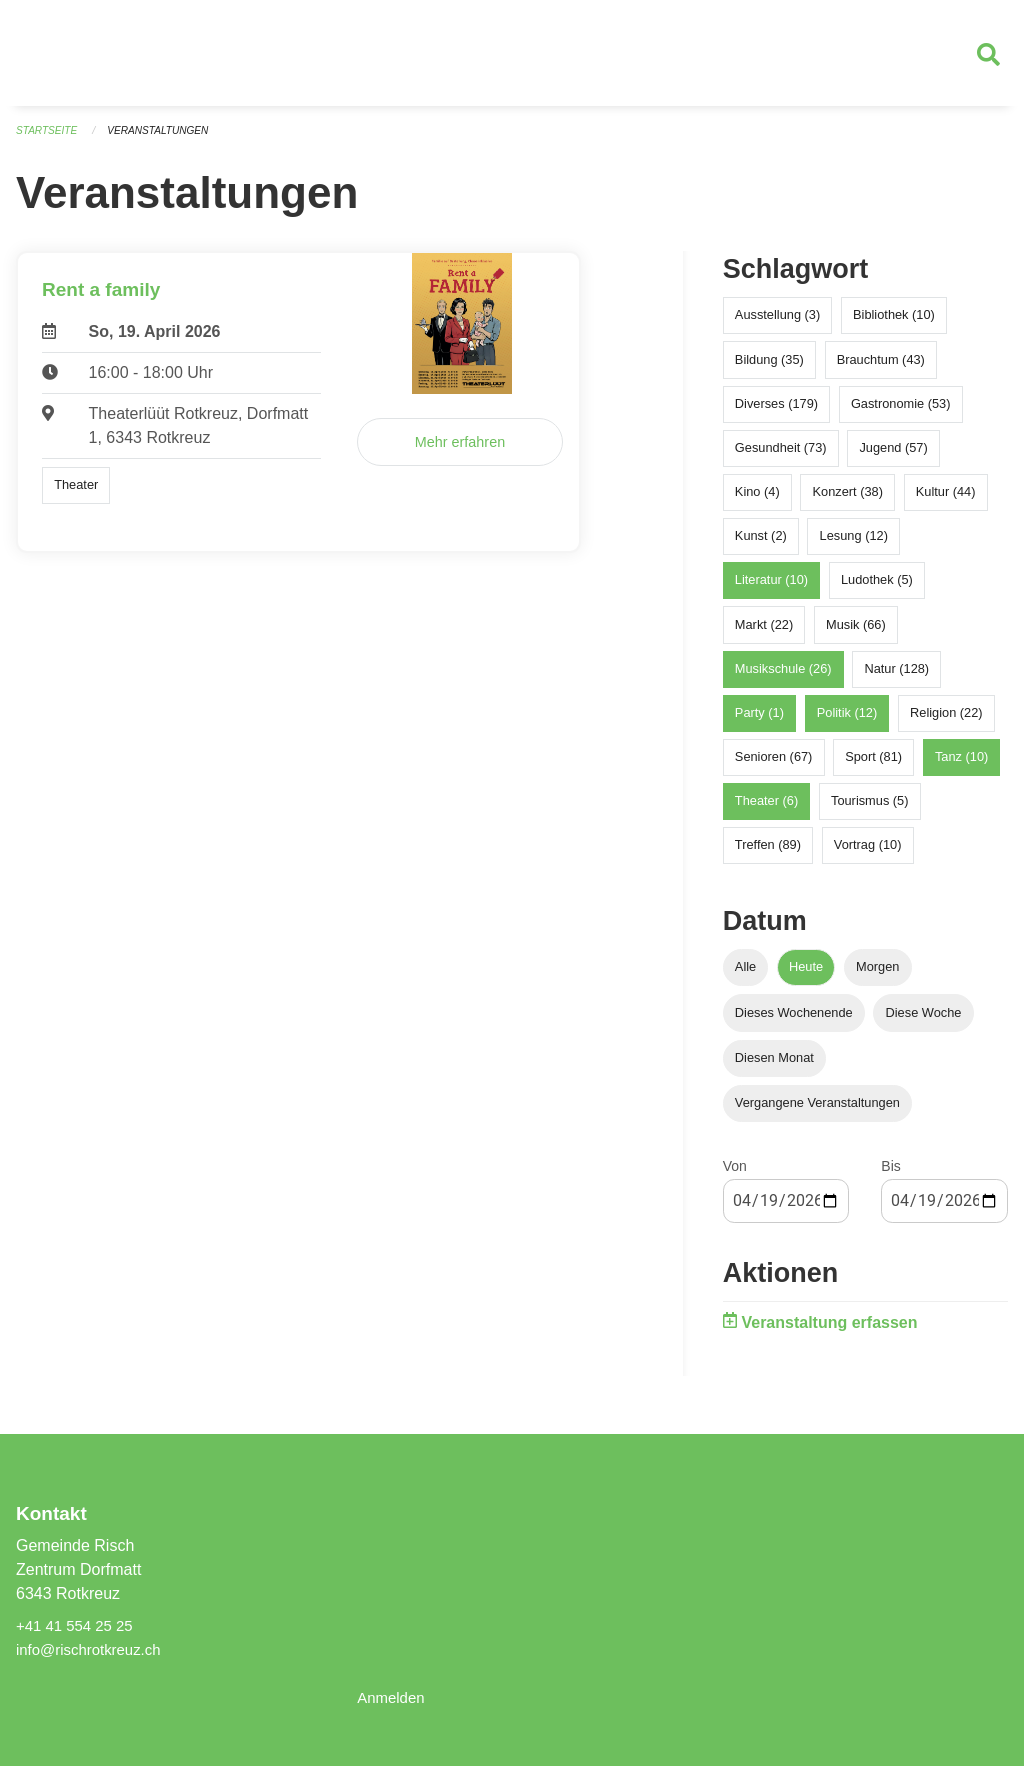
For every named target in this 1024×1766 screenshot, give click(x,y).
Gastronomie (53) (901, 411)
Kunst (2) (761, 544)
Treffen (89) (768, 853)
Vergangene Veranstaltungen (817, 1111)
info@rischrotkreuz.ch (93, 1649)
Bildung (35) (769, 367)
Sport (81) (873, 765)
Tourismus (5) (870, 809)
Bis (890, 1175)
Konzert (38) (847, 500)
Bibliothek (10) (894, 323)
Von (735, 1175)
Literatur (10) (771, 588)
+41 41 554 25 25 (78, 1625)
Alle (745, 975)
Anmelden (393, 1697)
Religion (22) (946, 721)
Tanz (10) (961, 765)
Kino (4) (757, 500)
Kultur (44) (946, 500)
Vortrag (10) (868, 853)
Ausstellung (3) (777, 323)
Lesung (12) (854, 544)
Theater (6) (766, 809)
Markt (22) (764, 632)
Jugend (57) (893, 455)
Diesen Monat (774, 1065)
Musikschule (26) (783, 676)
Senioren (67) (774, 765)
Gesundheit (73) (781, 455)
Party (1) (759, 721)
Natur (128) (896, 676)
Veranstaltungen (168, 140)
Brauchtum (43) (881, 367)
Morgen (877, 975)
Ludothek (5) (877, 588)
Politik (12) (847, 721)
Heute (806, 975)
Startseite (49, 140)
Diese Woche (924, 1020)
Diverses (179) (776, 411)
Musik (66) (856, 632)
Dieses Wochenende (794, 1020)
